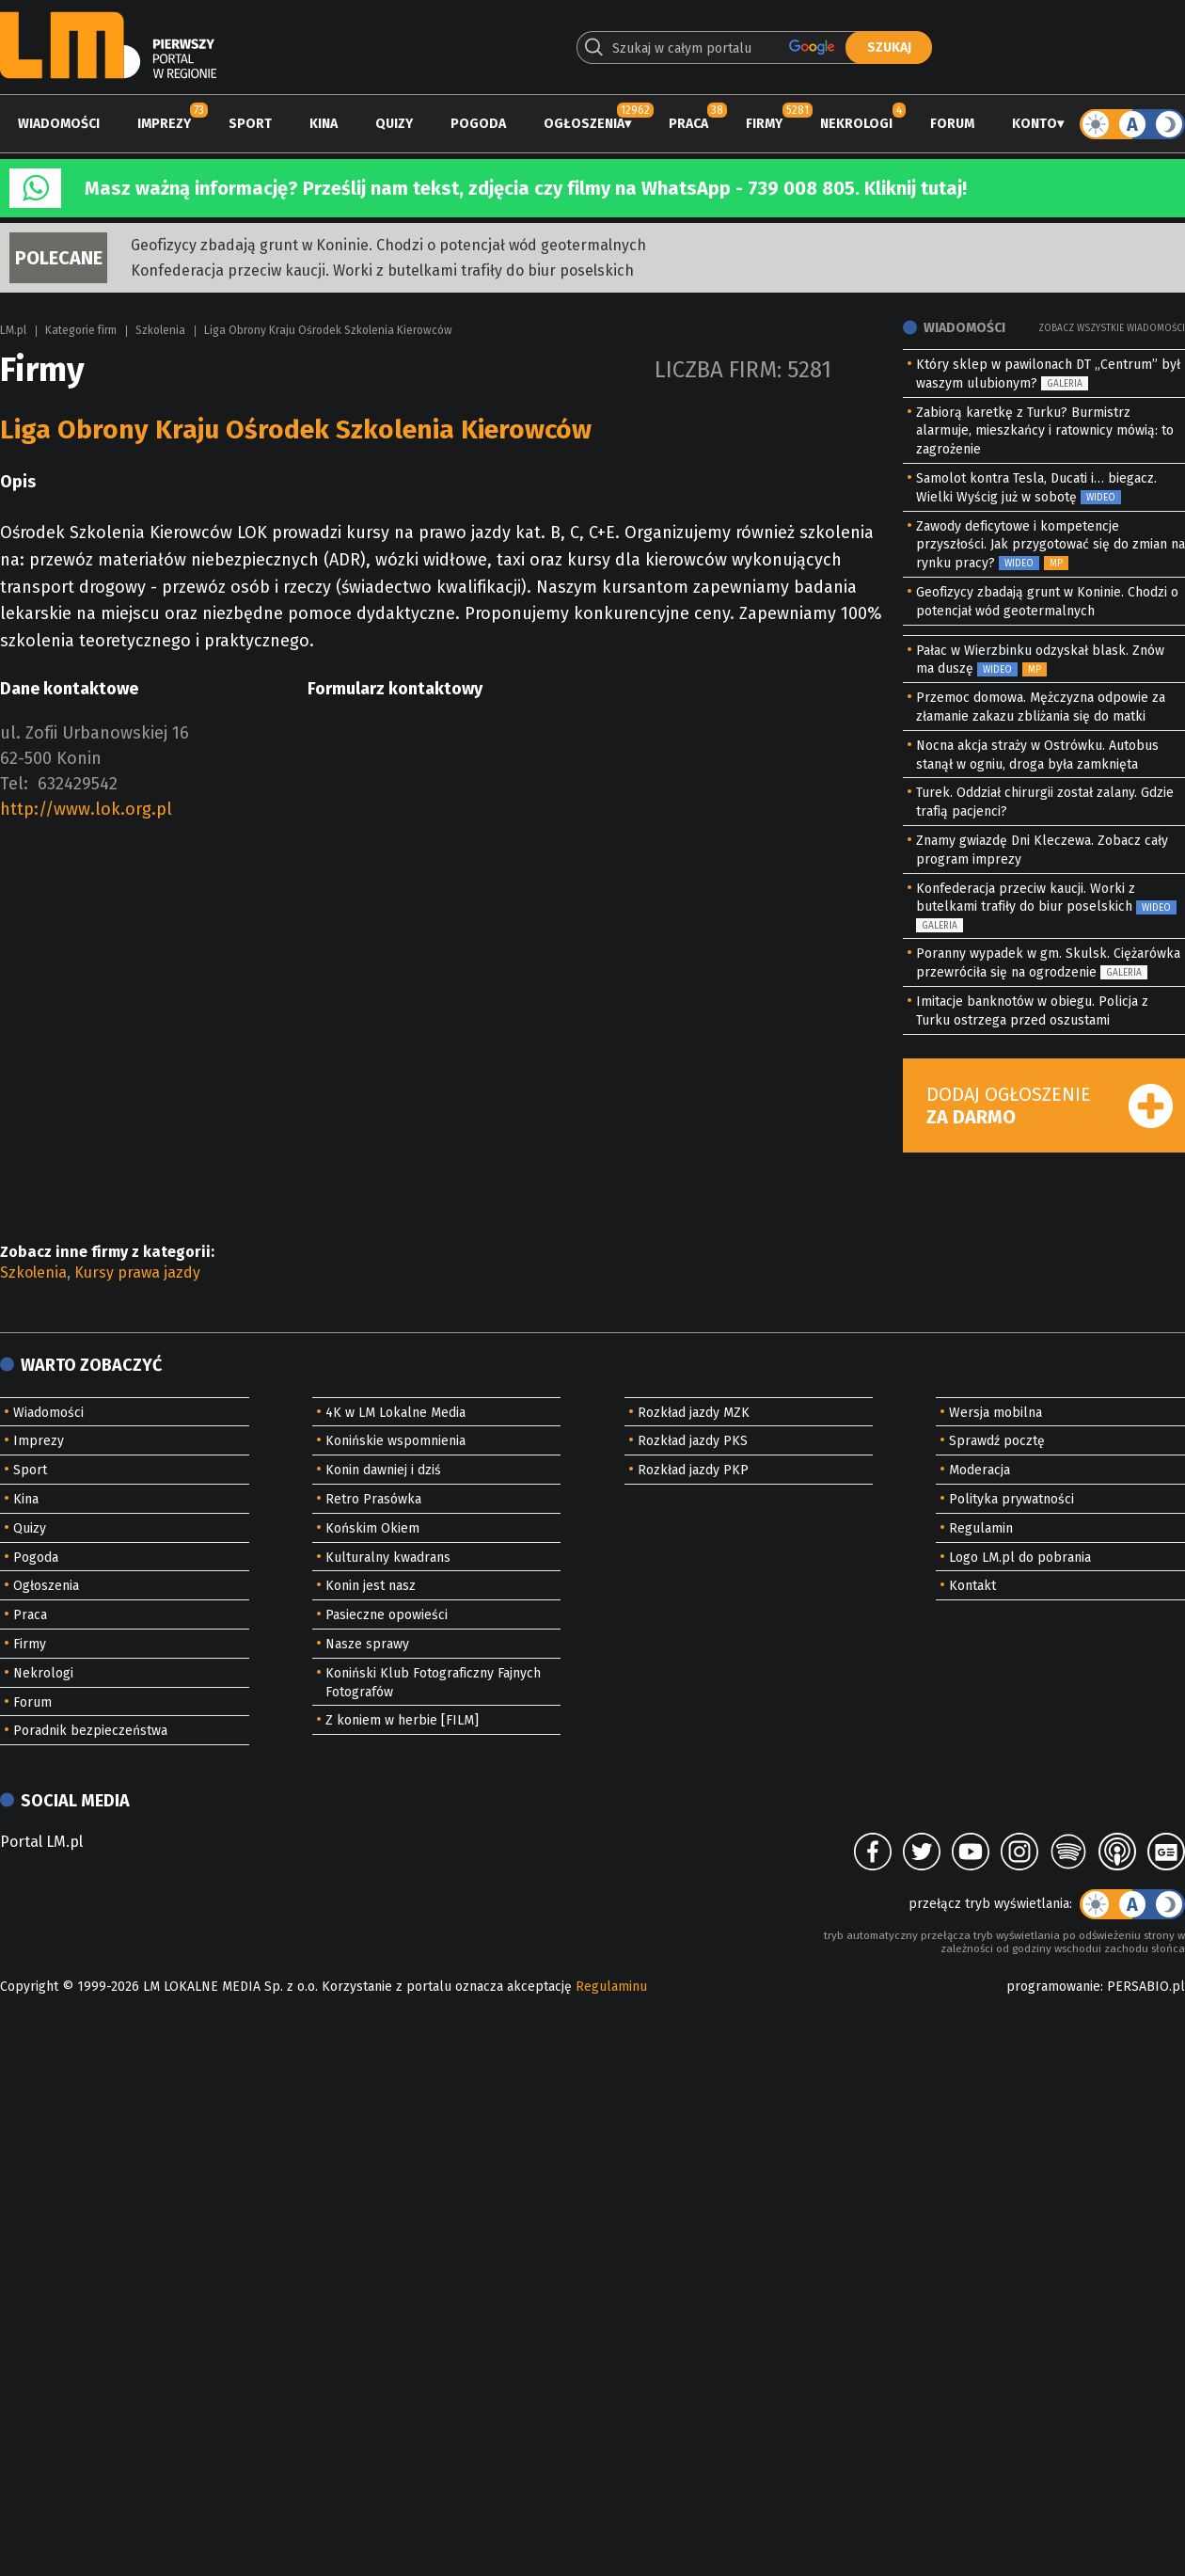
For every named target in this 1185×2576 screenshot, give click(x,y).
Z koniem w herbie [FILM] (402, 1720)
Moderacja (979, 1470)
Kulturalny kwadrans (387, 1558)
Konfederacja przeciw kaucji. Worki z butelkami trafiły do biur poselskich (382, 270)
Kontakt (972, 1586)
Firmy (764, 124)
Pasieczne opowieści (386, 1615)
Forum (952, 124)
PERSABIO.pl (1146, 1987)
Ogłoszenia (584, 124)
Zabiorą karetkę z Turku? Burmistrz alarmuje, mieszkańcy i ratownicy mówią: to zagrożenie (1045, 431)
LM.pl (13, 330)
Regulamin (981, 1528)
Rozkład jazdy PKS (693, 1441)
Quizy (394, 124)
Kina (323, 124)
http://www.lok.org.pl (86, 809)
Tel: (14, 783)
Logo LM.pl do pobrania (1020, 1558)
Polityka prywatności (1011, 1499)
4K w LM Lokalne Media (395, 1413)
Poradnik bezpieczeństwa (90, 1731)
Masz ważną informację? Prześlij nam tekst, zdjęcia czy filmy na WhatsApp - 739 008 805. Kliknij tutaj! (526, 188)
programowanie (1053, 1987)
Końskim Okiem (372, 1528)
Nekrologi (856, 124)
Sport (250, 124)
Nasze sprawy (367, 1644)
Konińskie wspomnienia (395, 1441)
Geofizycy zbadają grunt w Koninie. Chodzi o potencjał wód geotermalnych (388, 245)
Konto (1034, 124)
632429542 (78, 783)
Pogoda (478, 124)
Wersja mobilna (995, 1413)
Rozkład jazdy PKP (693, 1470)
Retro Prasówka (373, 1499)
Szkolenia (160, 330)
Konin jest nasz (370, 1586)
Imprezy (164, 124)
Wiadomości (59, 124)
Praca (688, 124)
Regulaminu (611, 1987)
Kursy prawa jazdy (137, 1272)
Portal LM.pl (41, 1842)
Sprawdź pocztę (997, 1441)
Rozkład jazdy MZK (694, 1413)
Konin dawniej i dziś (383, 1470)
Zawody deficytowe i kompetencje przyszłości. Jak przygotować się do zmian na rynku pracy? (1050, 545)
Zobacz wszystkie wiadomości (1111, 328)
